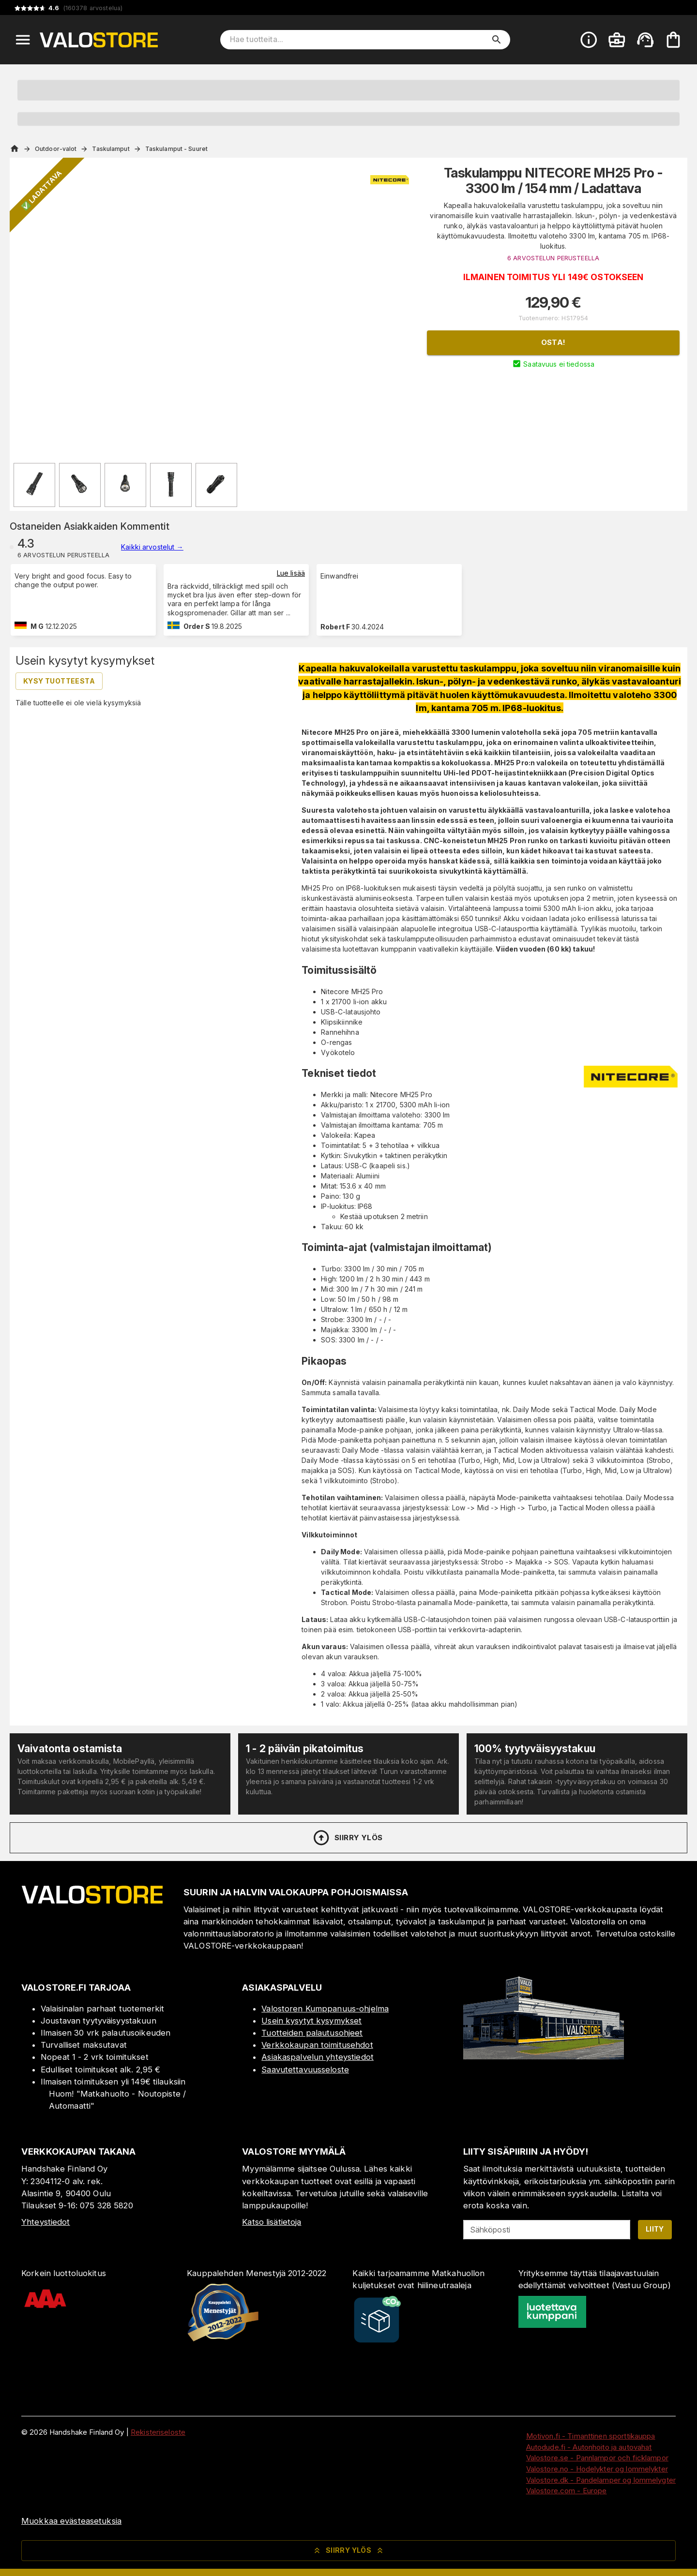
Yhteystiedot (45, 2222)
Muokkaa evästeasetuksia (71, 2521)
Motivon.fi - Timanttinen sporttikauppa (590, 2436)
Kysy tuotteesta (59, 681)
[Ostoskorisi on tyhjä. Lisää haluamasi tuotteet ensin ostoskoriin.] (673, 40)
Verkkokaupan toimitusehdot (317, 2045)
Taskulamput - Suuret (176, 148)
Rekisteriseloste (158, 2432)
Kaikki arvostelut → (152, 547)
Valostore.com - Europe (566, 2490)
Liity (655, 2229)
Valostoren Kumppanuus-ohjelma (325, 2008)
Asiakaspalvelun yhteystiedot (317, 2057)
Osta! (553, 342)
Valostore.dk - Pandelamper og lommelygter (601, 2480)
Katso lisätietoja (271, 2222)
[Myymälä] (543, 2056)
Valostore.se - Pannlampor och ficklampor (597, 2457)
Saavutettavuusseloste (305, 2069)
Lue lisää (291, 573)
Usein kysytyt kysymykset (311, 2020)
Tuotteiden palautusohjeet (312, 2033)
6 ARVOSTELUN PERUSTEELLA (553, 258)
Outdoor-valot (55, 148)
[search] (496, 39)
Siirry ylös (347, 1838)
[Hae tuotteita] (358, 39)
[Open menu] (23, 40)
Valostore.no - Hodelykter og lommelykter (597, 2468)
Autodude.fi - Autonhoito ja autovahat (589, 2447)
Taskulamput (110, 148)
